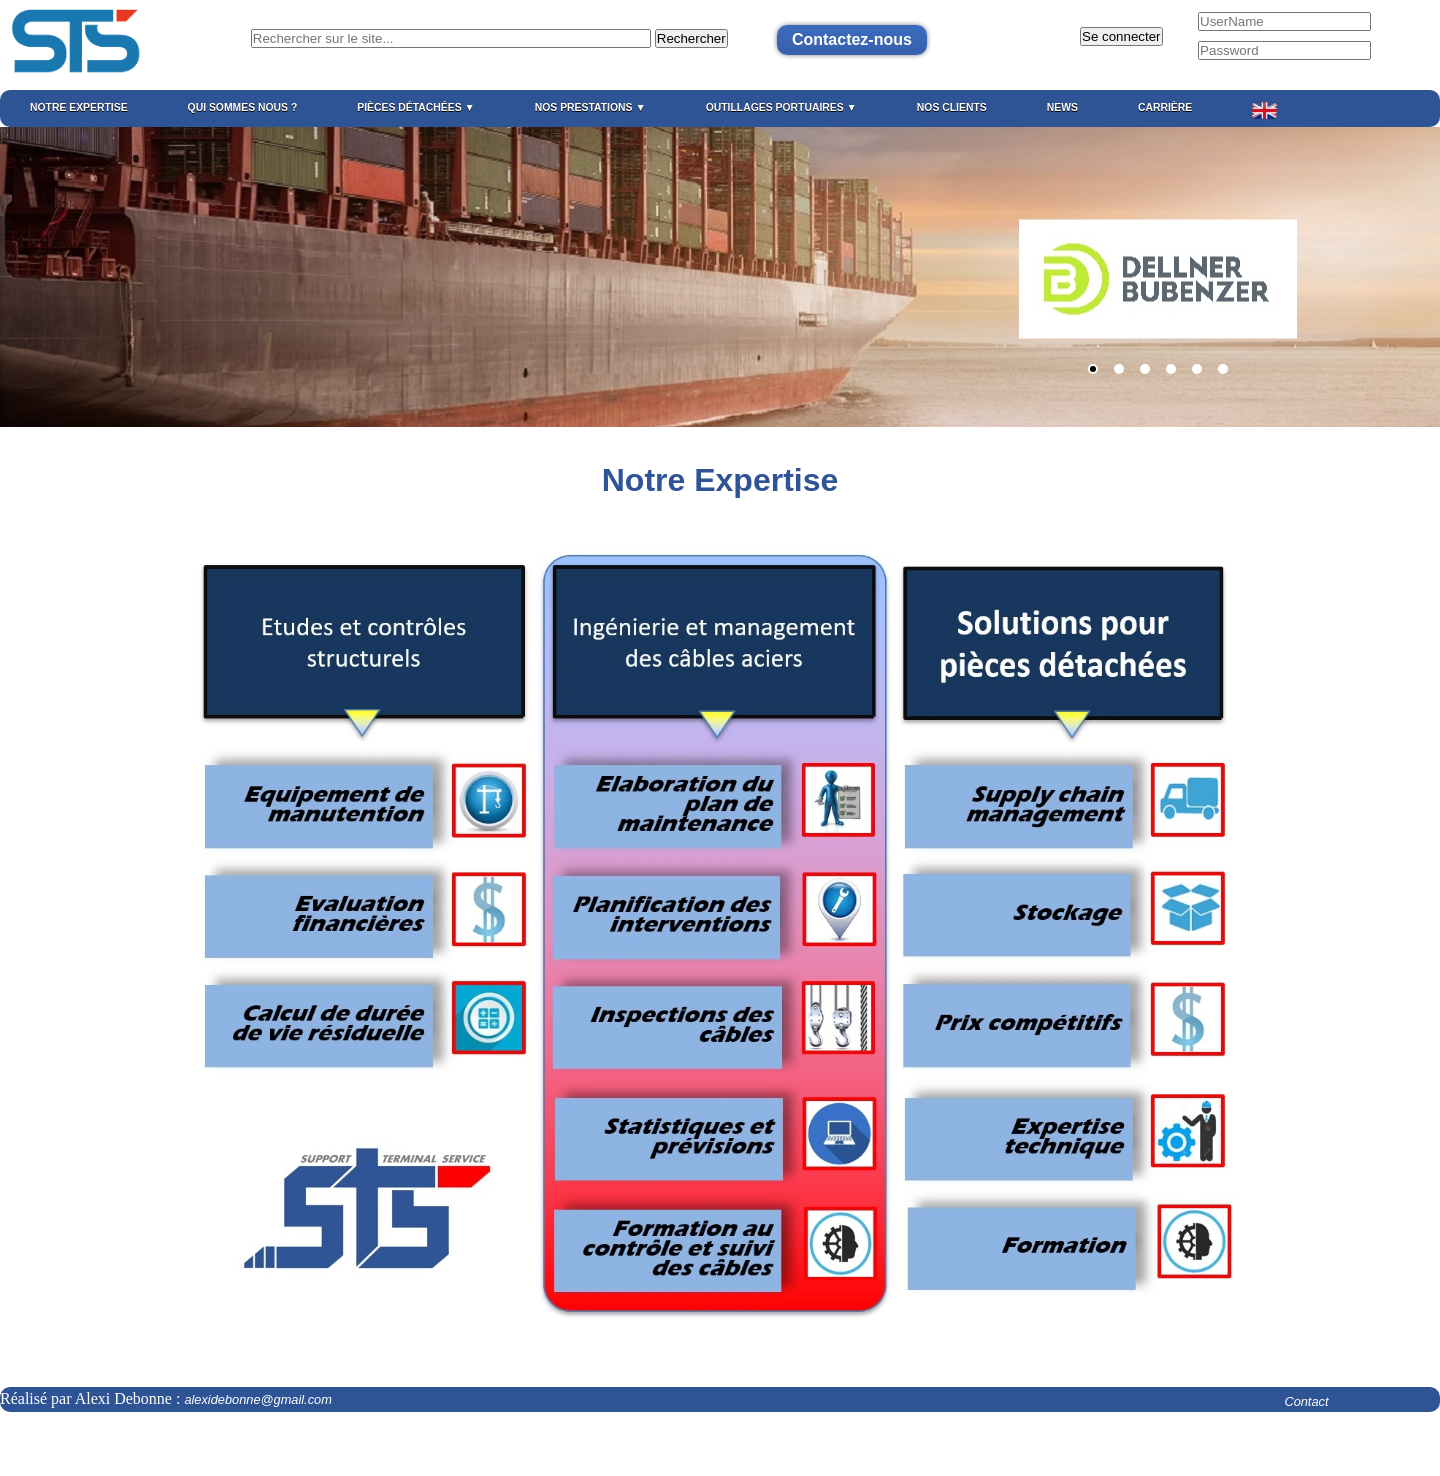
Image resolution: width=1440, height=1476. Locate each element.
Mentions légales (48, 1443)
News (1062, 107)
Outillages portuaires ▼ (781, 107)
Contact (1306, 1401)
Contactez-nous (852, 39)
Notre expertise (79, 107)
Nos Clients (952, 107)
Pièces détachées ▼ (415, 107)
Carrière (1165, 107)
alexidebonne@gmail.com (249, 1399)
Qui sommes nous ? (243, 107)
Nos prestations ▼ (590, 107)
